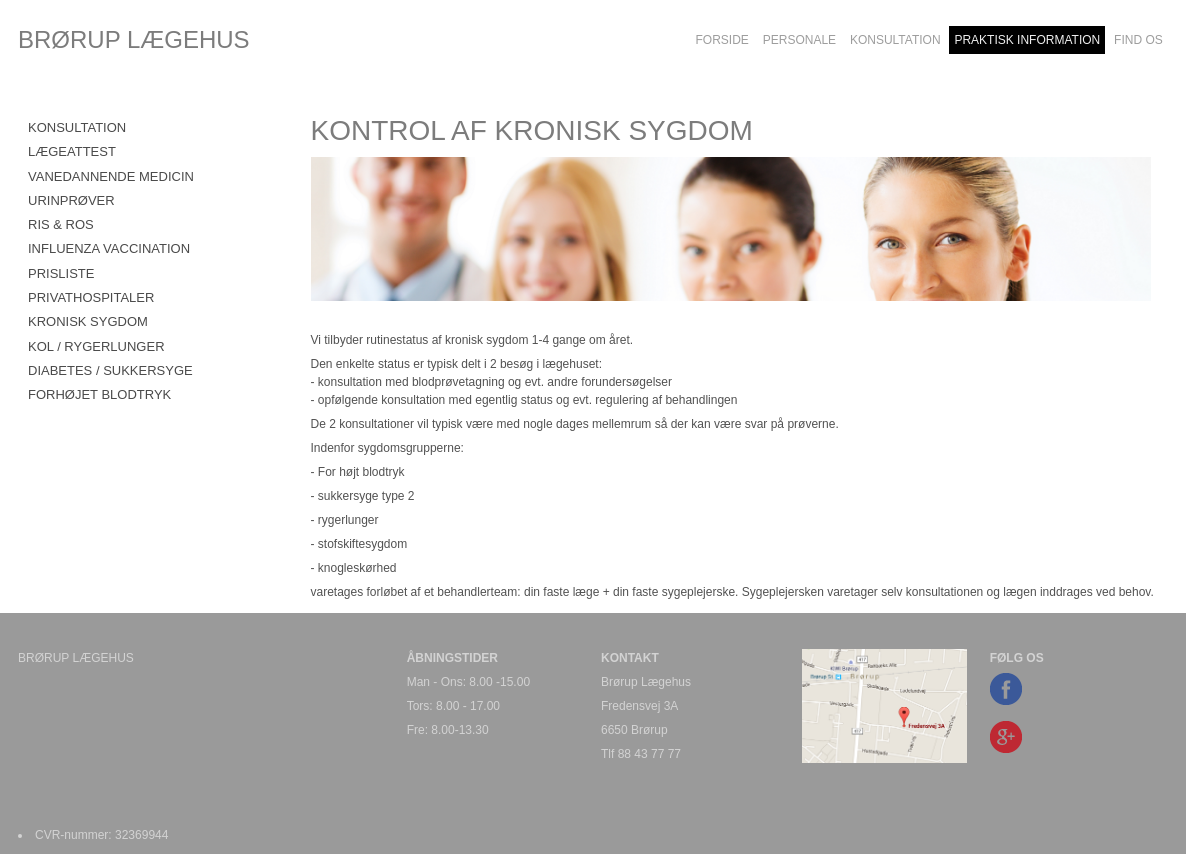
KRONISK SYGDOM (88, 321)
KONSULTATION (77, 127)
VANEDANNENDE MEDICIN (111, 176)
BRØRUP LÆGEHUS (134, 40)
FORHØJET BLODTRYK (99, 394)
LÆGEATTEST (72, 151)
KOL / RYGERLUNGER (96, 346)
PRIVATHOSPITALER (91, 297)
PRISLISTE (61, 273)
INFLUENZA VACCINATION (109, 248)
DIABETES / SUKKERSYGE (110, 370)
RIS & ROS (61, 224)
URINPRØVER (71, 200)
